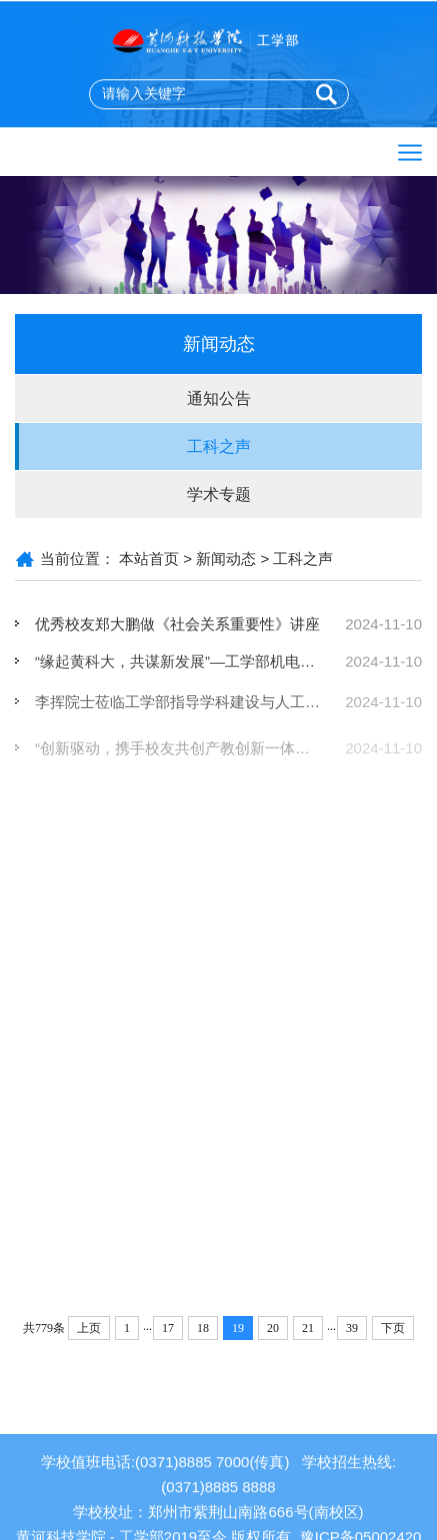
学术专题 (219, 494)
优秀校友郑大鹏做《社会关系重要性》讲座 (177, 624)
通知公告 (219, 398)
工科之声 (219, 446)
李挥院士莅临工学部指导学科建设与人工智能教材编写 (215, 707)
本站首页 (149, 558)
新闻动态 (226, 558)
